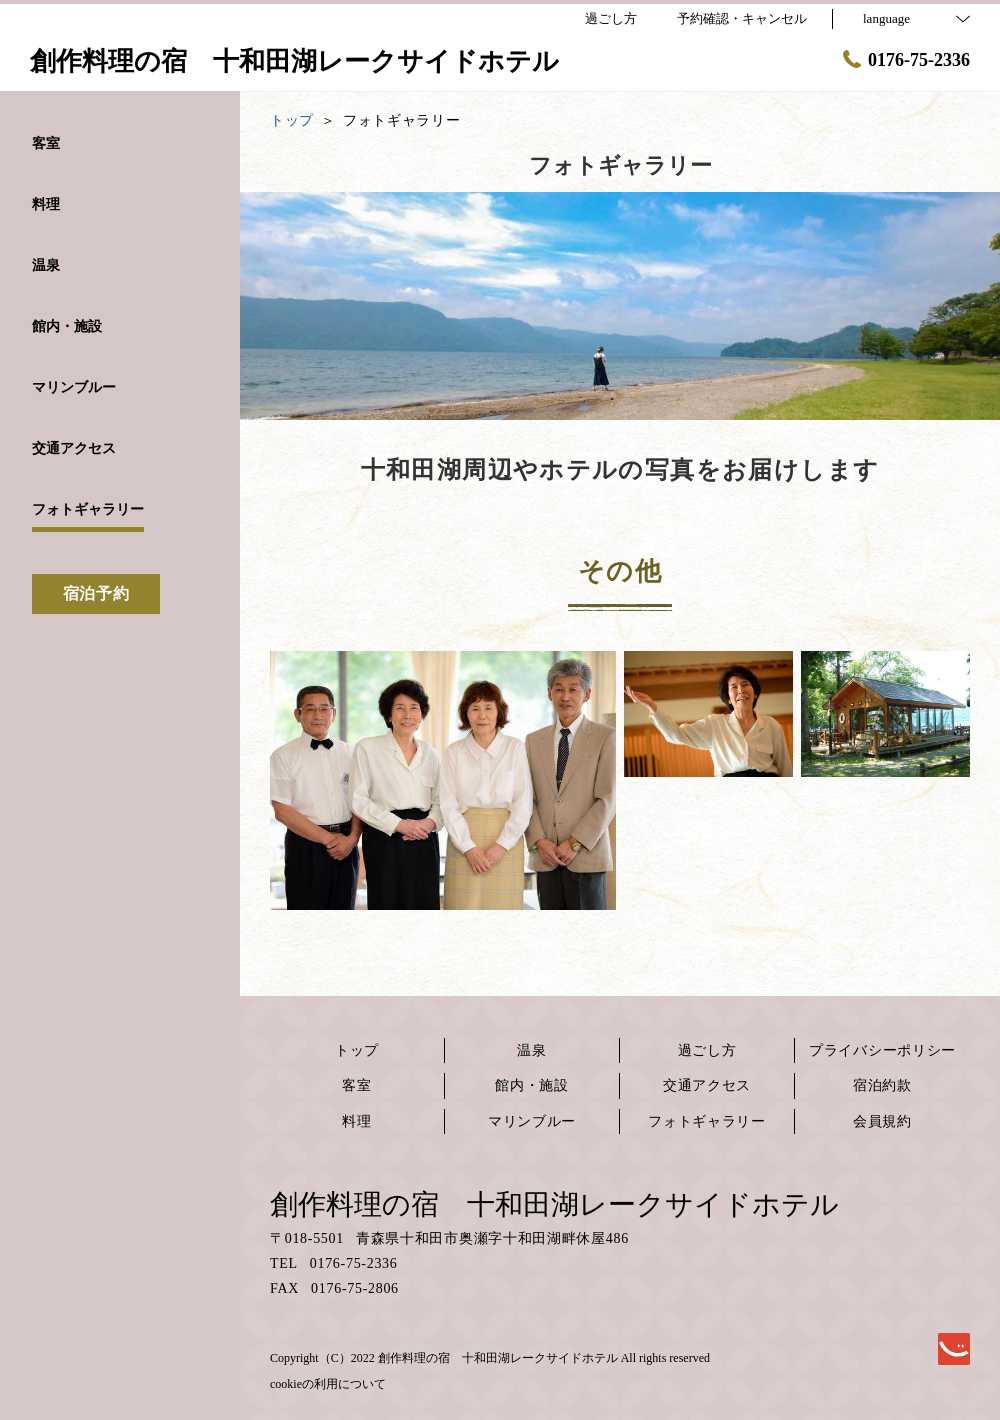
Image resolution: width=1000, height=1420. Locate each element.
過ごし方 (707, 1050)
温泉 (531, 1050)
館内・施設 (532, 1085)
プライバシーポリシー (882, 1050)
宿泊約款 (882, 1085)
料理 (356, 1121)
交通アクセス (707, 1085)
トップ (357, 1050)
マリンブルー (532, 1121)
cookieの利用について (328, 1384)
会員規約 (882, 1121)
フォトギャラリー (707, 1121)
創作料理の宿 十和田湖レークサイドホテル (554, 1204)
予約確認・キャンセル (742, 18)
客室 (356, 1085)
